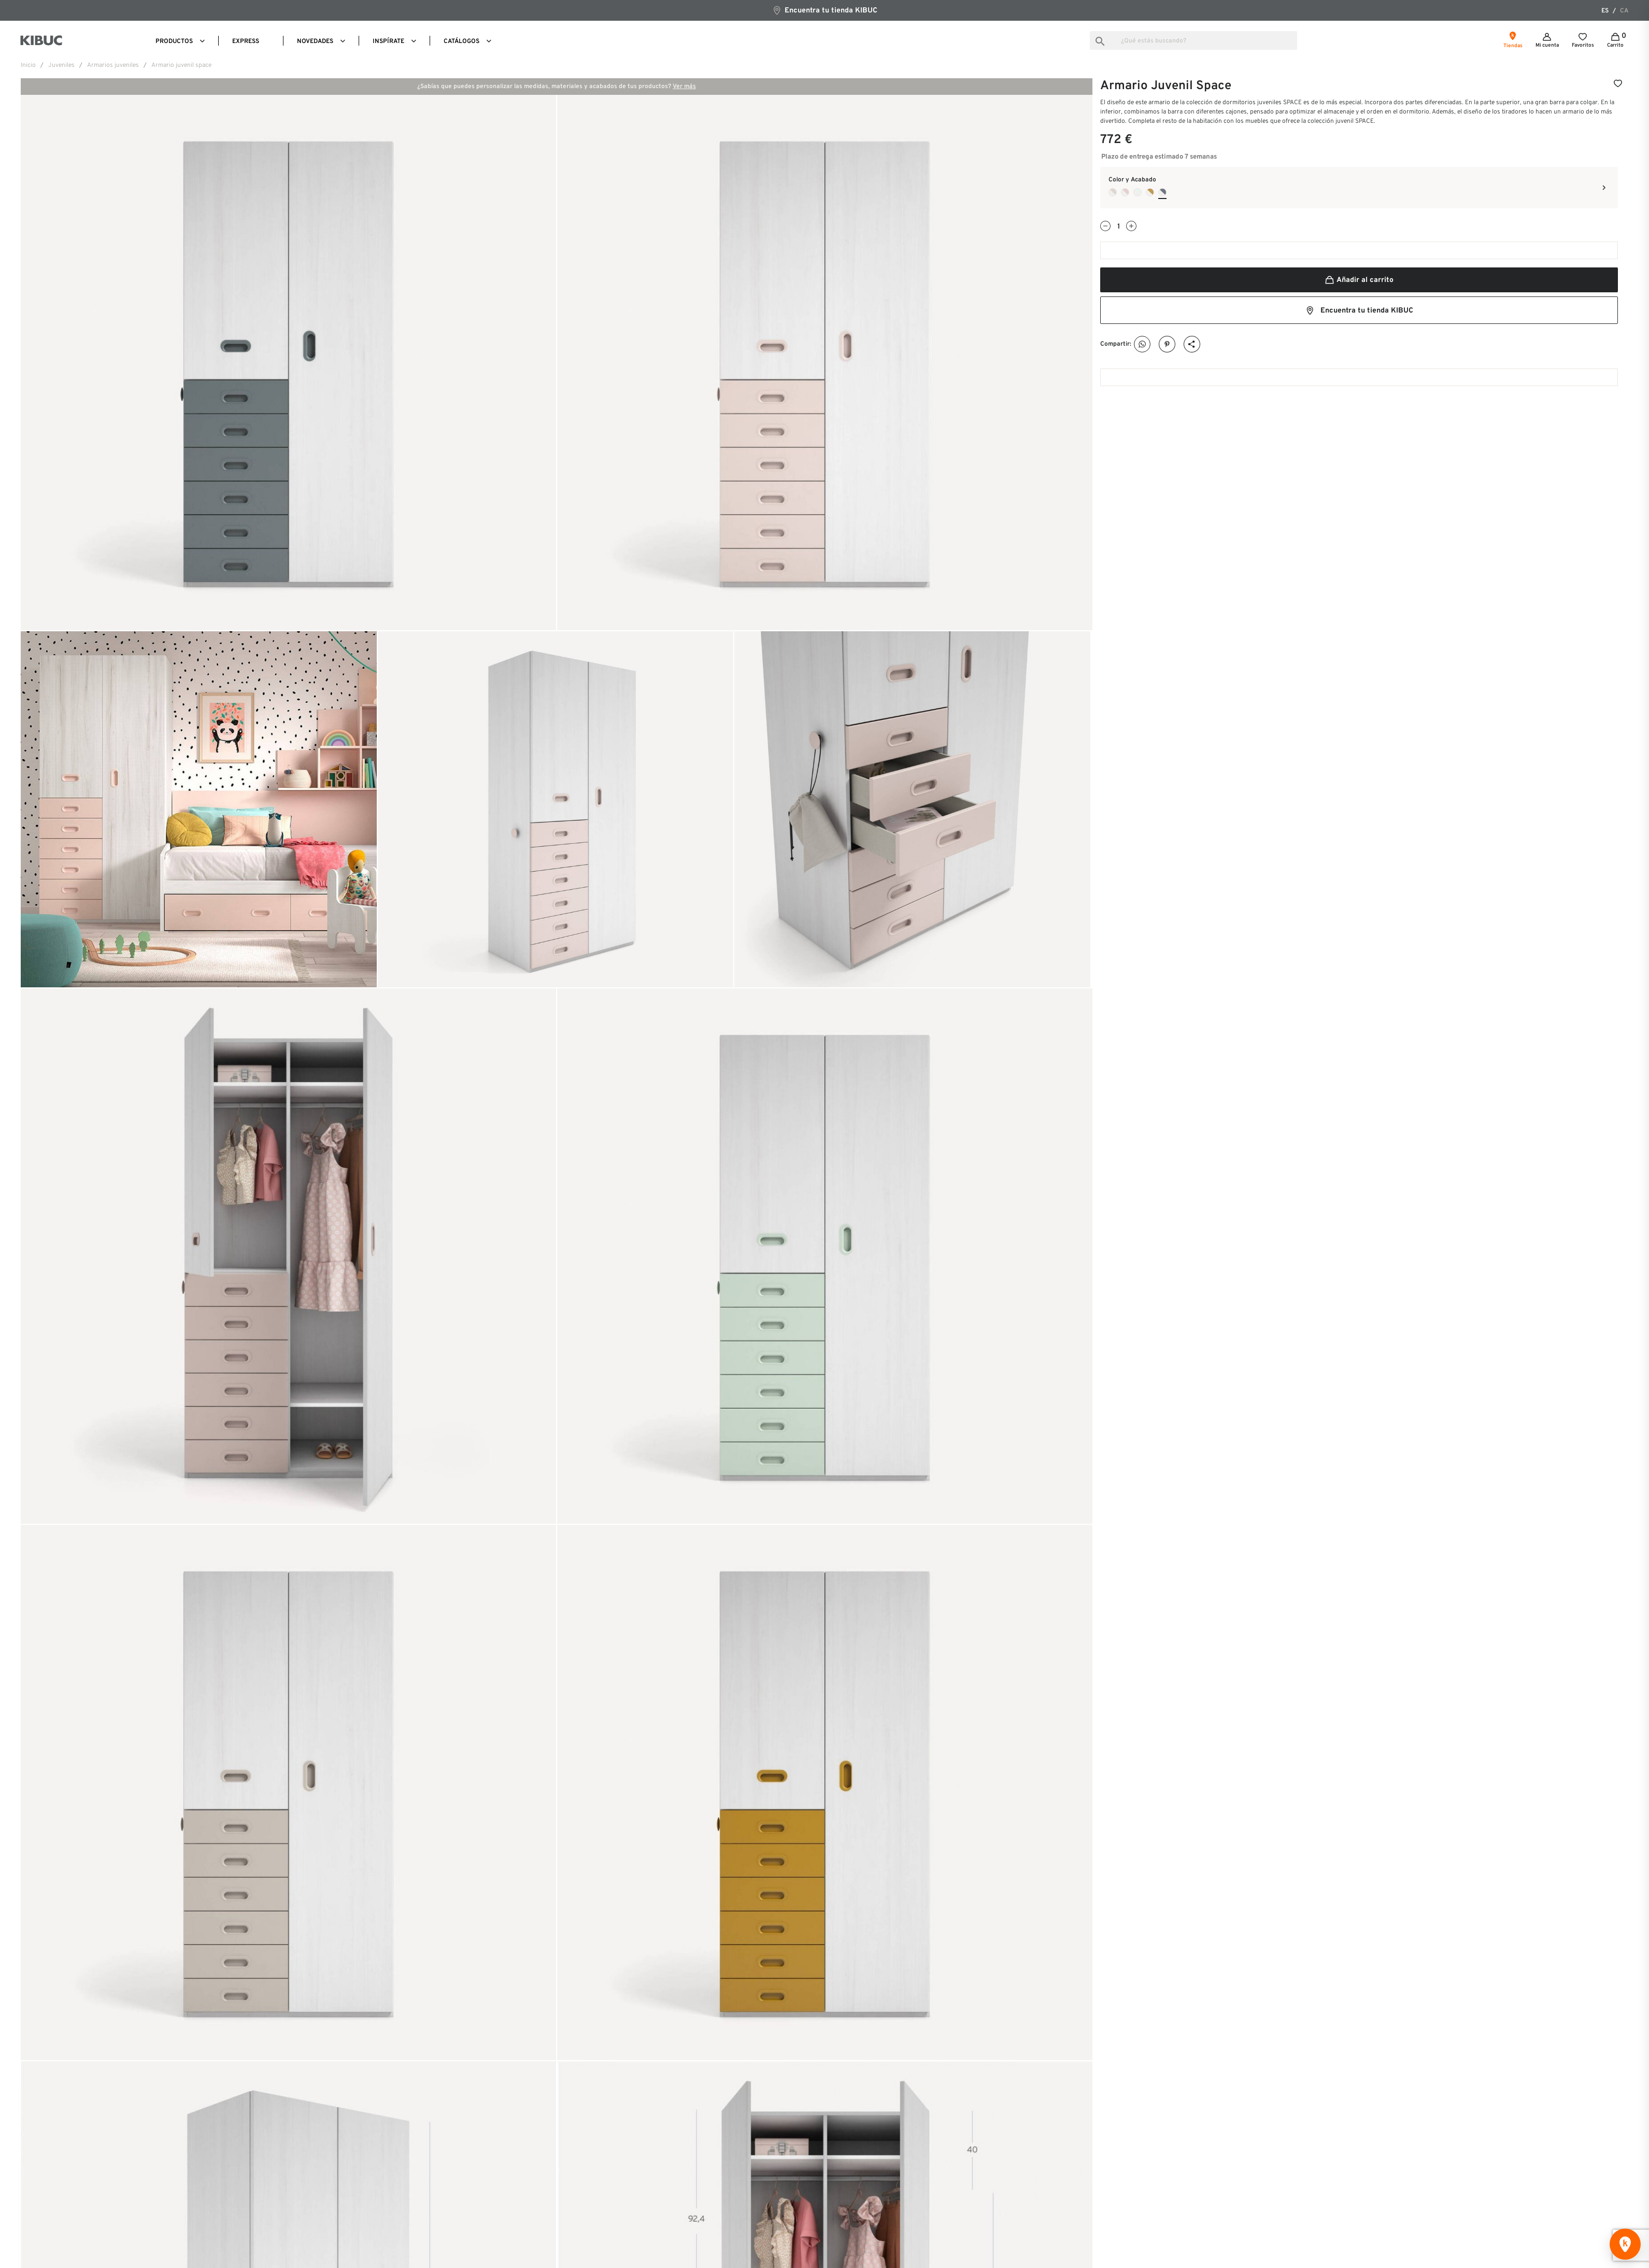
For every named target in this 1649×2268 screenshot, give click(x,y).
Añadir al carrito (1359, 280)
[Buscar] (1193, 40)
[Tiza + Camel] (1150, 192)
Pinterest (1167, 344)
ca (1624, 11)
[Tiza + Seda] (1112, 192)
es (1605, 11)
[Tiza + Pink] (1125, 192)
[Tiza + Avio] (1162, 192)
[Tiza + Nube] (1137, 192)
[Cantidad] (1118, 227)
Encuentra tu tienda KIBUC (824, 10)
